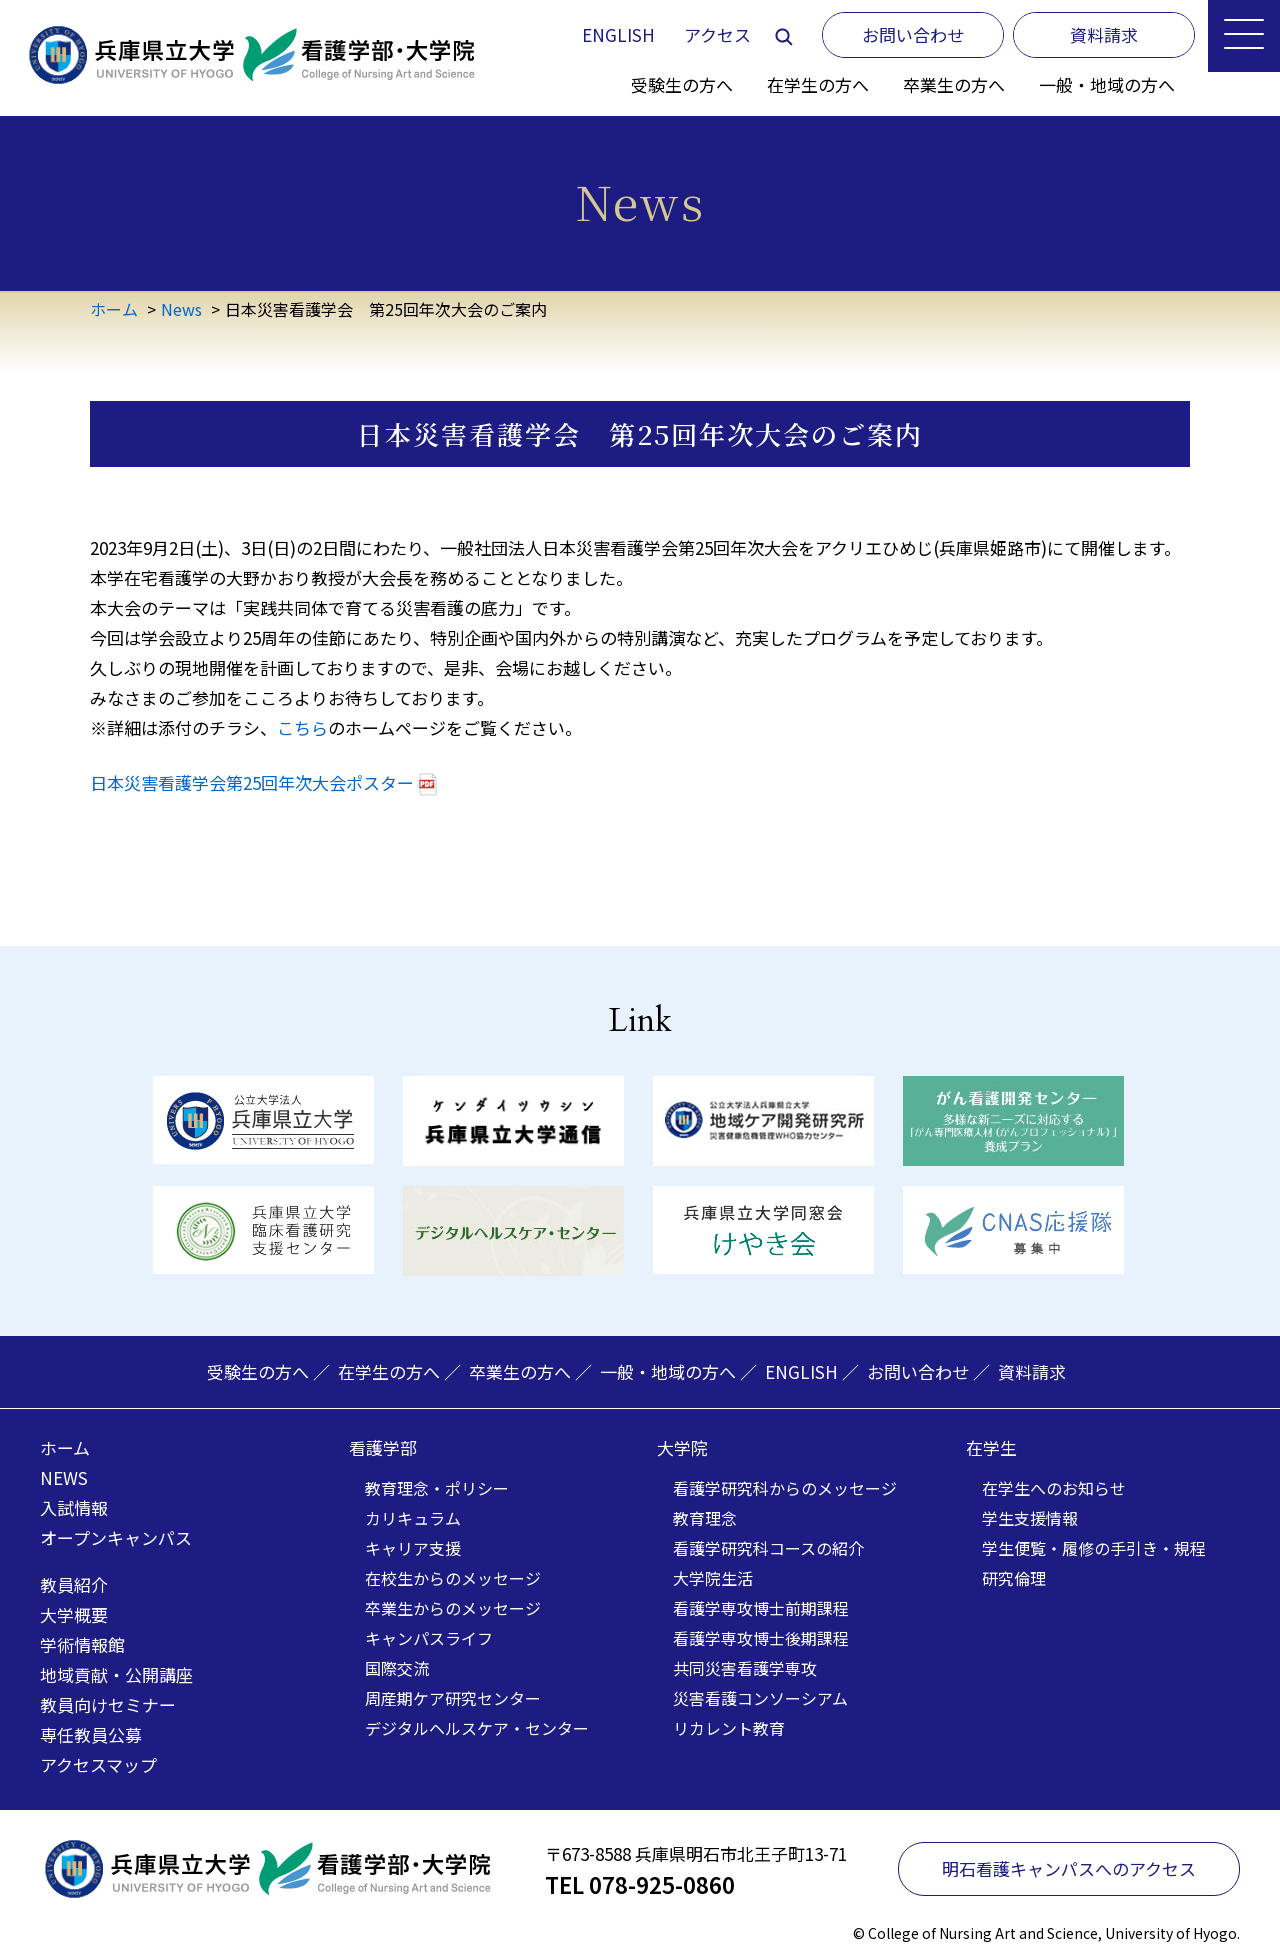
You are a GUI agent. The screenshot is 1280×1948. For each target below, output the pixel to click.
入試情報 (74, 1507)
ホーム (114, 309)
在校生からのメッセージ (453, 1578)
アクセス (717, 34)
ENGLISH (618, 34)
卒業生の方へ (954, 84)
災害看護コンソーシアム (760, 1698)
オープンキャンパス (116, 1537)
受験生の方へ (682, 84)
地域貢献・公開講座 (116, 1674)
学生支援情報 (1030, 1518)
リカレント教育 (729, 1728)
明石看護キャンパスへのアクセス (1069, 1868)
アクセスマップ (98, 1764)
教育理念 (705, 1518)
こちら (302, 727)
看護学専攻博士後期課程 (761, 1638)
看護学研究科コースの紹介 (768, 1548)
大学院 (682, 1447)
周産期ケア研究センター (453, 1698)
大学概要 (74, 1614)
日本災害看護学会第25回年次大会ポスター (252, 782)
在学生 (991, 1447)
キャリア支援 (413, 1548)
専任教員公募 (91, 1734)
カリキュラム (413, 1518)
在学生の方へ (818, 84)
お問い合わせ (918, 1371)
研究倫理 (1014, 1578)
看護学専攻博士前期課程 (761, 1608)
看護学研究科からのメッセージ (785, 1488)
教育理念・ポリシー (437, 1488)
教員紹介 (74, 1584)
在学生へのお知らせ (1054, 1488)
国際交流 (397, 1668)
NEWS (64, 1477)
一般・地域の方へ (1107, 84)
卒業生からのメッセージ (453, 1608)
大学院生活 (713, 1578)
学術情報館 (82, 1644)
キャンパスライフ (429, 1638)
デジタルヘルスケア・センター (477, 1728)
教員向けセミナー (108, 1704)
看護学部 (383, 1447)
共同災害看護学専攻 (745, 1668)
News (181, 309)
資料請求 (1032, 1371)
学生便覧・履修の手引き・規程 (1094, 1548)
